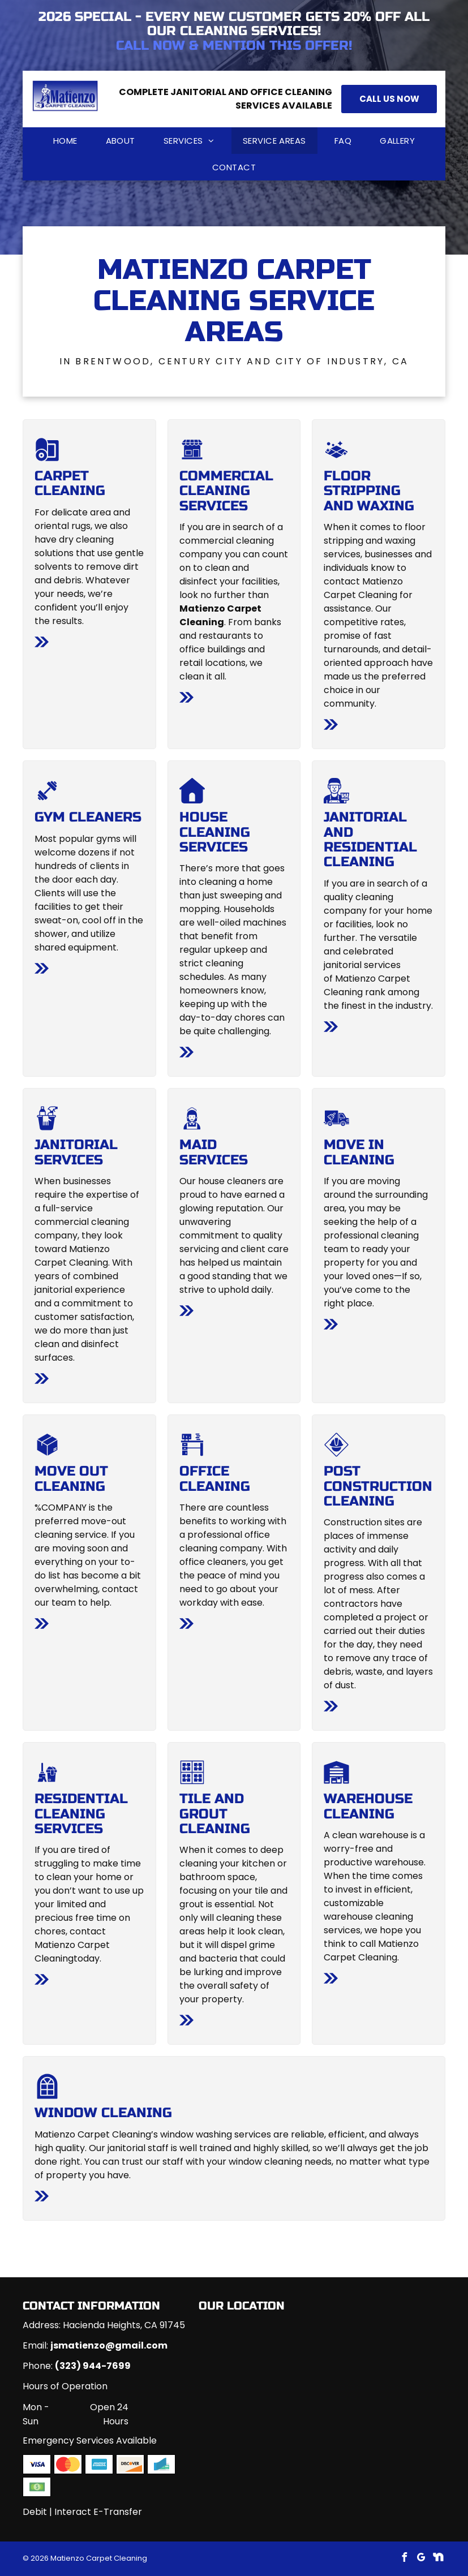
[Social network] (438, 2559)
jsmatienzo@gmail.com (109, 2345)
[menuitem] (65, 140)
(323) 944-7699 (93, 2365)
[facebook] (404, 2559)
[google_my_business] (421, 2559)
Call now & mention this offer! (234, 45)
